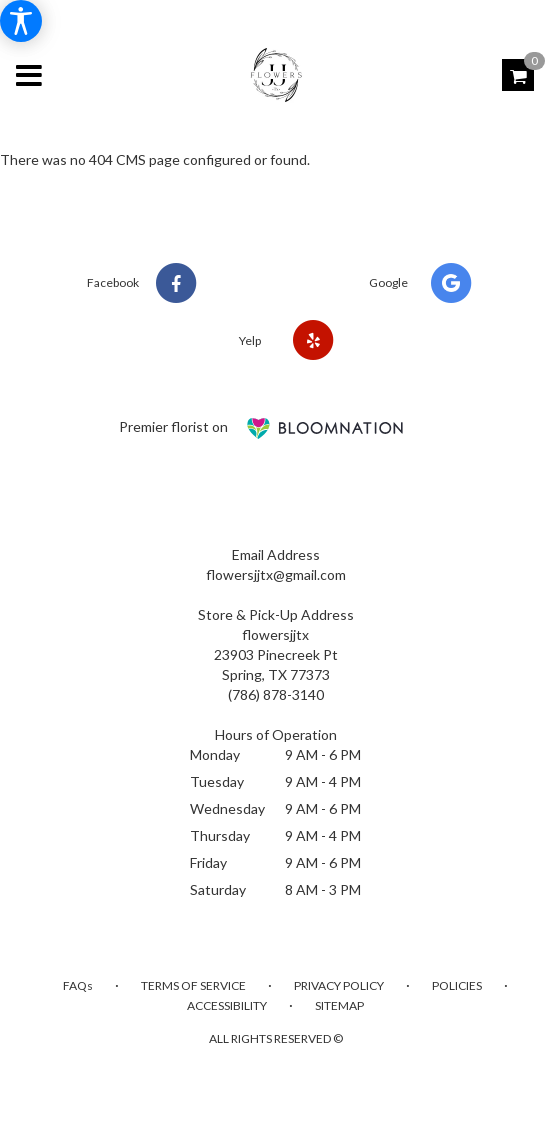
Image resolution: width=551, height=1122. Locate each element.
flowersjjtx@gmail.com (276, 574)
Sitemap (339, 1005)
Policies (457, 985)
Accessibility (227, 1005)
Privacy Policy (339, 985)
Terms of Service (193, 985)
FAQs (78, 985)
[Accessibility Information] (21, 21)
